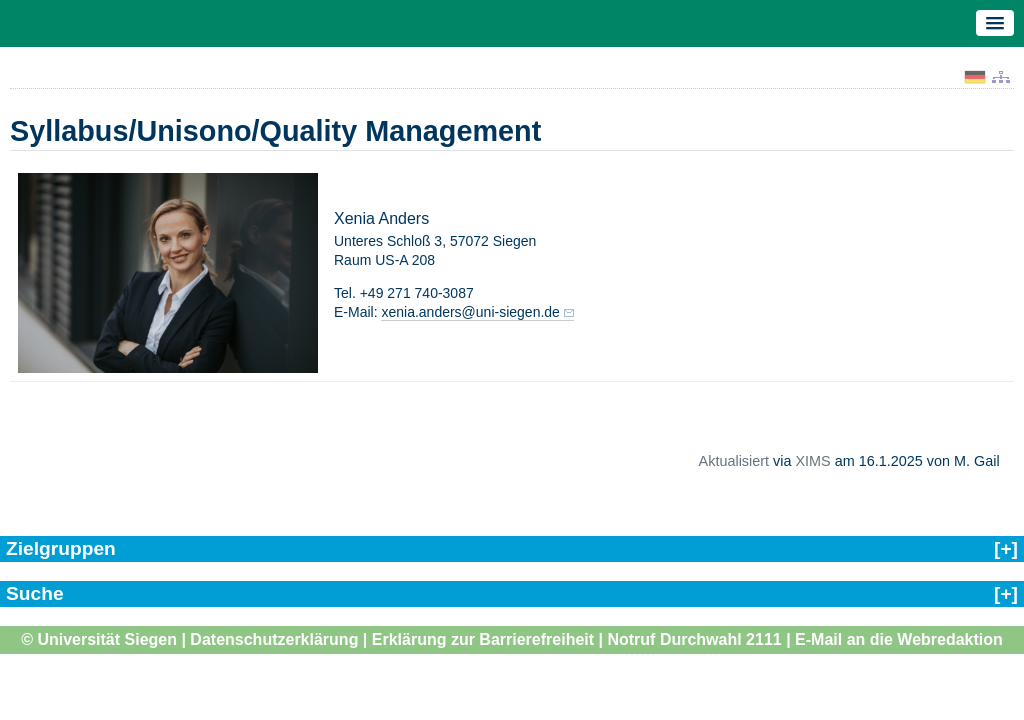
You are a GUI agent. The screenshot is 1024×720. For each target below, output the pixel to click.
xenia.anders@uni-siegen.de (470, 312)
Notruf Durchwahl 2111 (694, 639)
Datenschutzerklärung (274, 639)
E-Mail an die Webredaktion (899, 639)
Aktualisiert (734, 461)
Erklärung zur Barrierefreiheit (483, 639)
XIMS (812, 461)
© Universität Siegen (99, 639)
